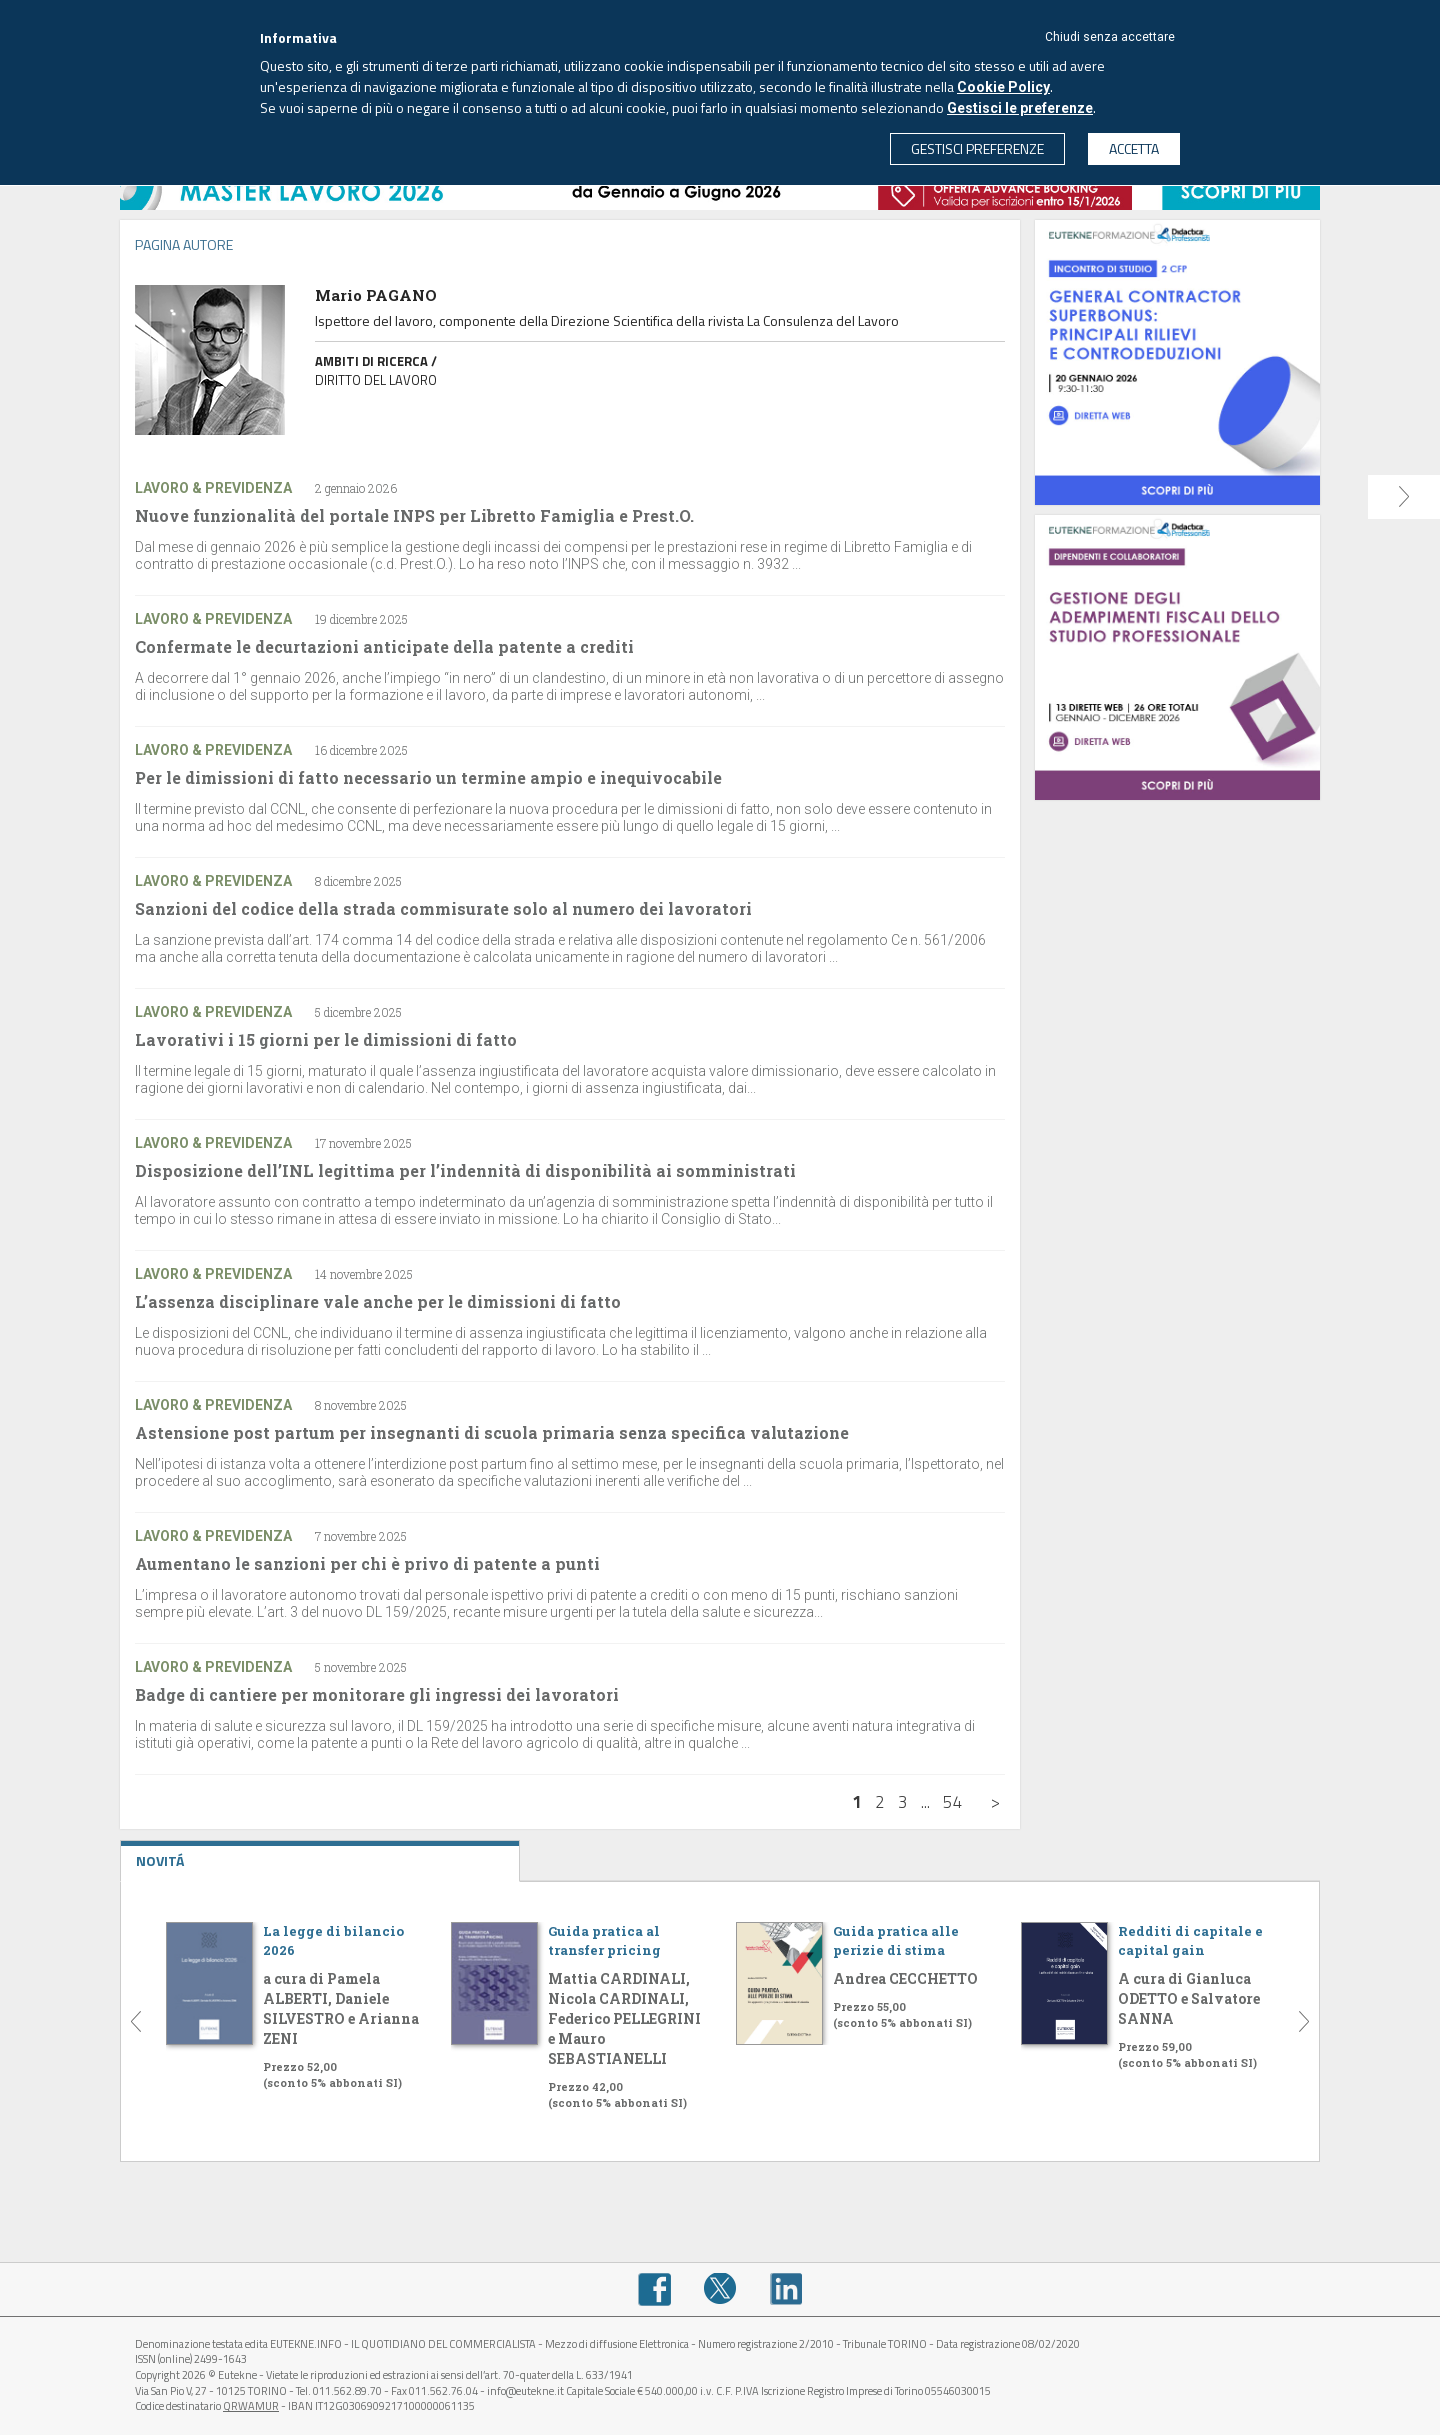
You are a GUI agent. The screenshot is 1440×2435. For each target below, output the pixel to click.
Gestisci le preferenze (1020, 108)
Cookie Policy (1003, 87)
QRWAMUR (251, 2406)
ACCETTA (1134, 148)
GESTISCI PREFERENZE (977, 148)
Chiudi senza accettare (1110, 37)
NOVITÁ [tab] (320, 1856)
